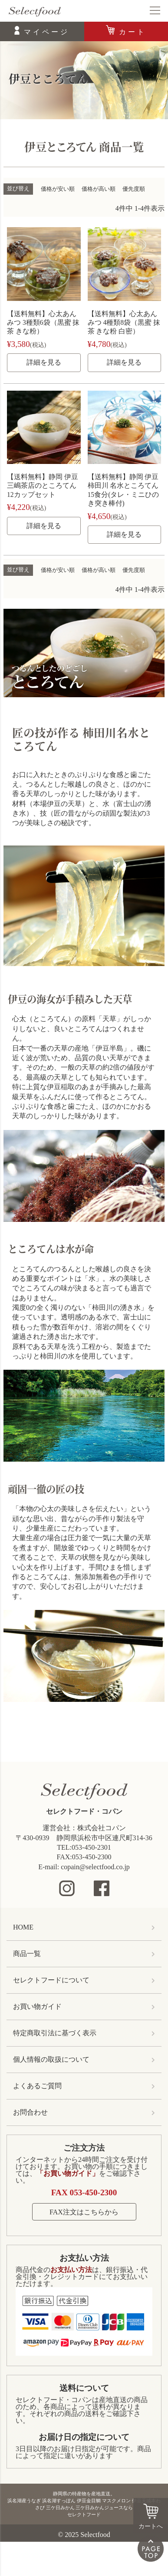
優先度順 (133, 189)
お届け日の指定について (84, 2437)
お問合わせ (30, 2112)
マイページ (46, 32)
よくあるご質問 (37, 2086)
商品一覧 (27, 1953)
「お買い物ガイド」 (67, 2173)
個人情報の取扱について (51, 2059)
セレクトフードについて (51, 1980)
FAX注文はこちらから (84, 2212)
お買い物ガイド (37, 2006)
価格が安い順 (58, 189)
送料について (84, 2388)
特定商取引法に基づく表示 (54, 2033)
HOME (23, 1927)
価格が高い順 (98, 189)
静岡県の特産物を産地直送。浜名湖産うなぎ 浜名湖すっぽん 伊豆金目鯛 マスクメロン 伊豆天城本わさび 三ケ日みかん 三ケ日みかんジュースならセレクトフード (83, 2504)
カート (132, 32)
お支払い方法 (84, 2258)
